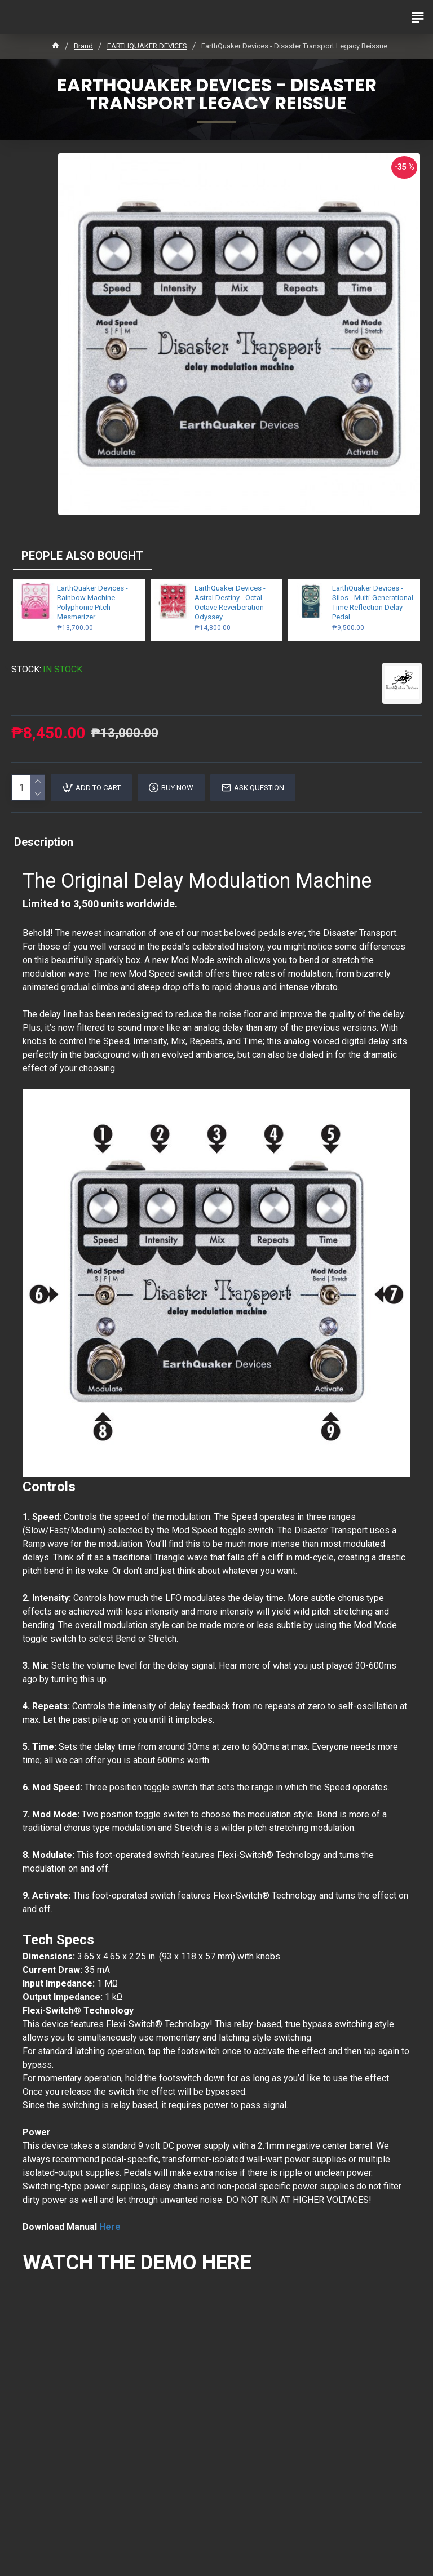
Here (110, 2227)
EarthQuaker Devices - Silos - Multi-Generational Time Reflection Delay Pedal (372, 602)
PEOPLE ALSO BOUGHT (82, 555)
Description (43, 842)
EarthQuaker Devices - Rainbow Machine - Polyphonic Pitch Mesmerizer (92, 602)
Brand (83, 46)
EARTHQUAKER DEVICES (147, 46)
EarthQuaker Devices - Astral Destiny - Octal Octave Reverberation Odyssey (230, 602)
